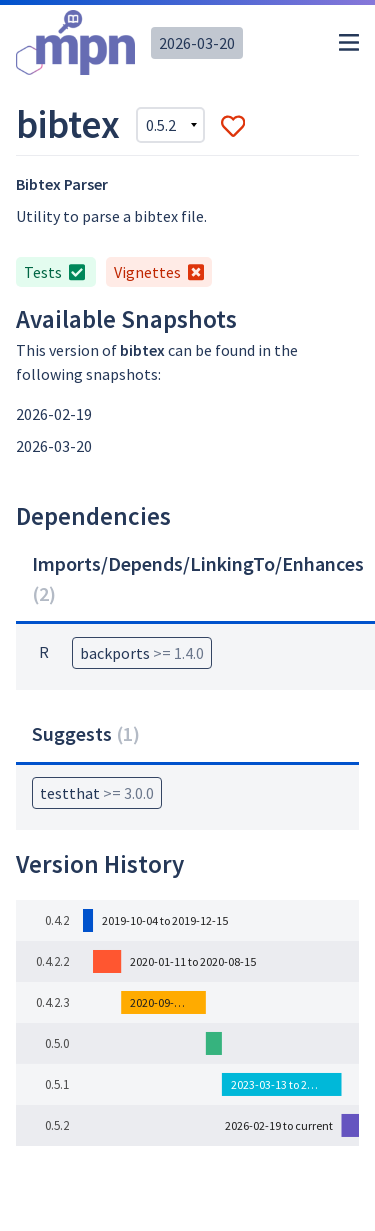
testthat (97, 793)
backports (142, 653)
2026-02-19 (54, 414)
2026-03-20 (197, 43)
